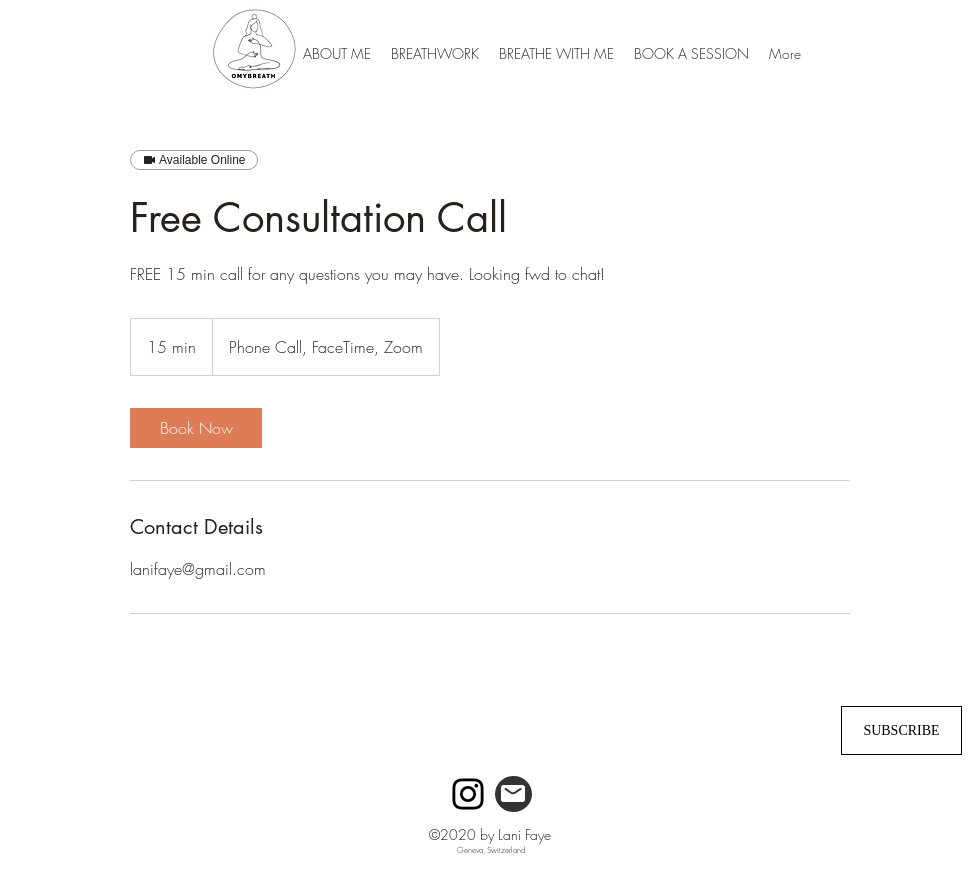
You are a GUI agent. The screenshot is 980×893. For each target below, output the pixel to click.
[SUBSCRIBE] (901, 730)
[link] (196, 428)
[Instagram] (468, 794)
